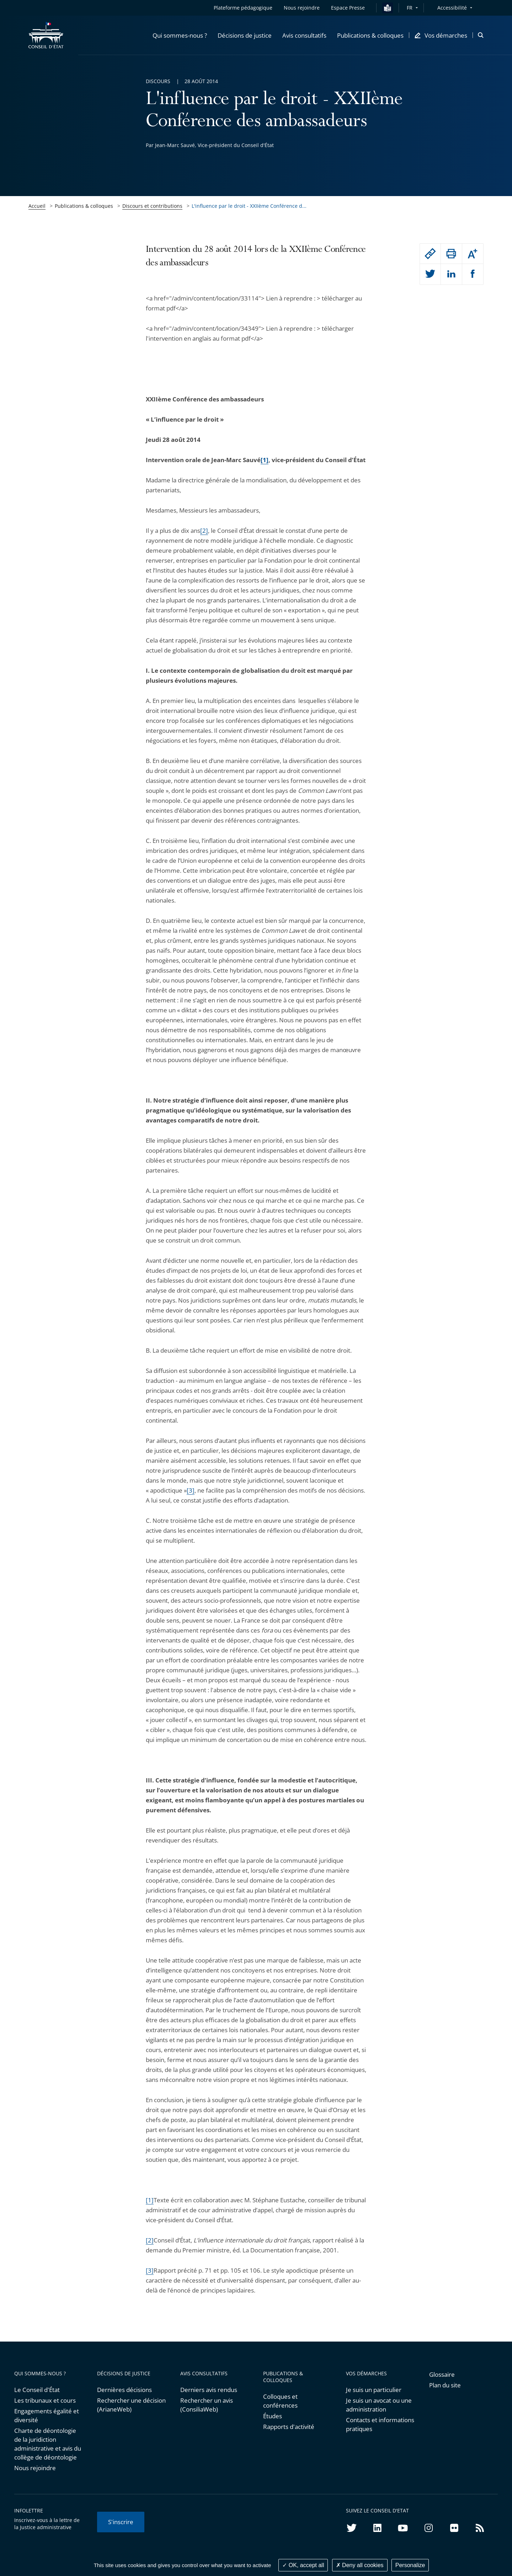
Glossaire (442, 2374)
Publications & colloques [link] (84, 205)
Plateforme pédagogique (243, 7)
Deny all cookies (360, 2565)
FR (409, 7)
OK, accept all (303, 2565)
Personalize (410, 2565)
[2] (204, 530)
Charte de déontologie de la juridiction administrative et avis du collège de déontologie (47, 2443)
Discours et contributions (152, 205)
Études (272, 2416)
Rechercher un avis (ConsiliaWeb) (206, 2404)
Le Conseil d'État (37, 2390)
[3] (190, 1490)
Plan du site (445, 2385)
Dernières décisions (124, 2390)
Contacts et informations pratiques (380, 2424)
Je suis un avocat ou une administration (379, 2404)
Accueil (37, 205)
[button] (180, 35)
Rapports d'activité (288, 2427)
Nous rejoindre (35, 2468)
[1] (150, 2200)
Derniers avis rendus (208, 2390)
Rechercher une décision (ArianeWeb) (131, 2404)
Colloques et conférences (280, 2400)
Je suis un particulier (373, 2390)
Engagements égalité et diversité (46, 2415)
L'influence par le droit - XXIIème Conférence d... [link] (249, 205)
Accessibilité (452, 7)
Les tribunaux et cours (45, 2400)
